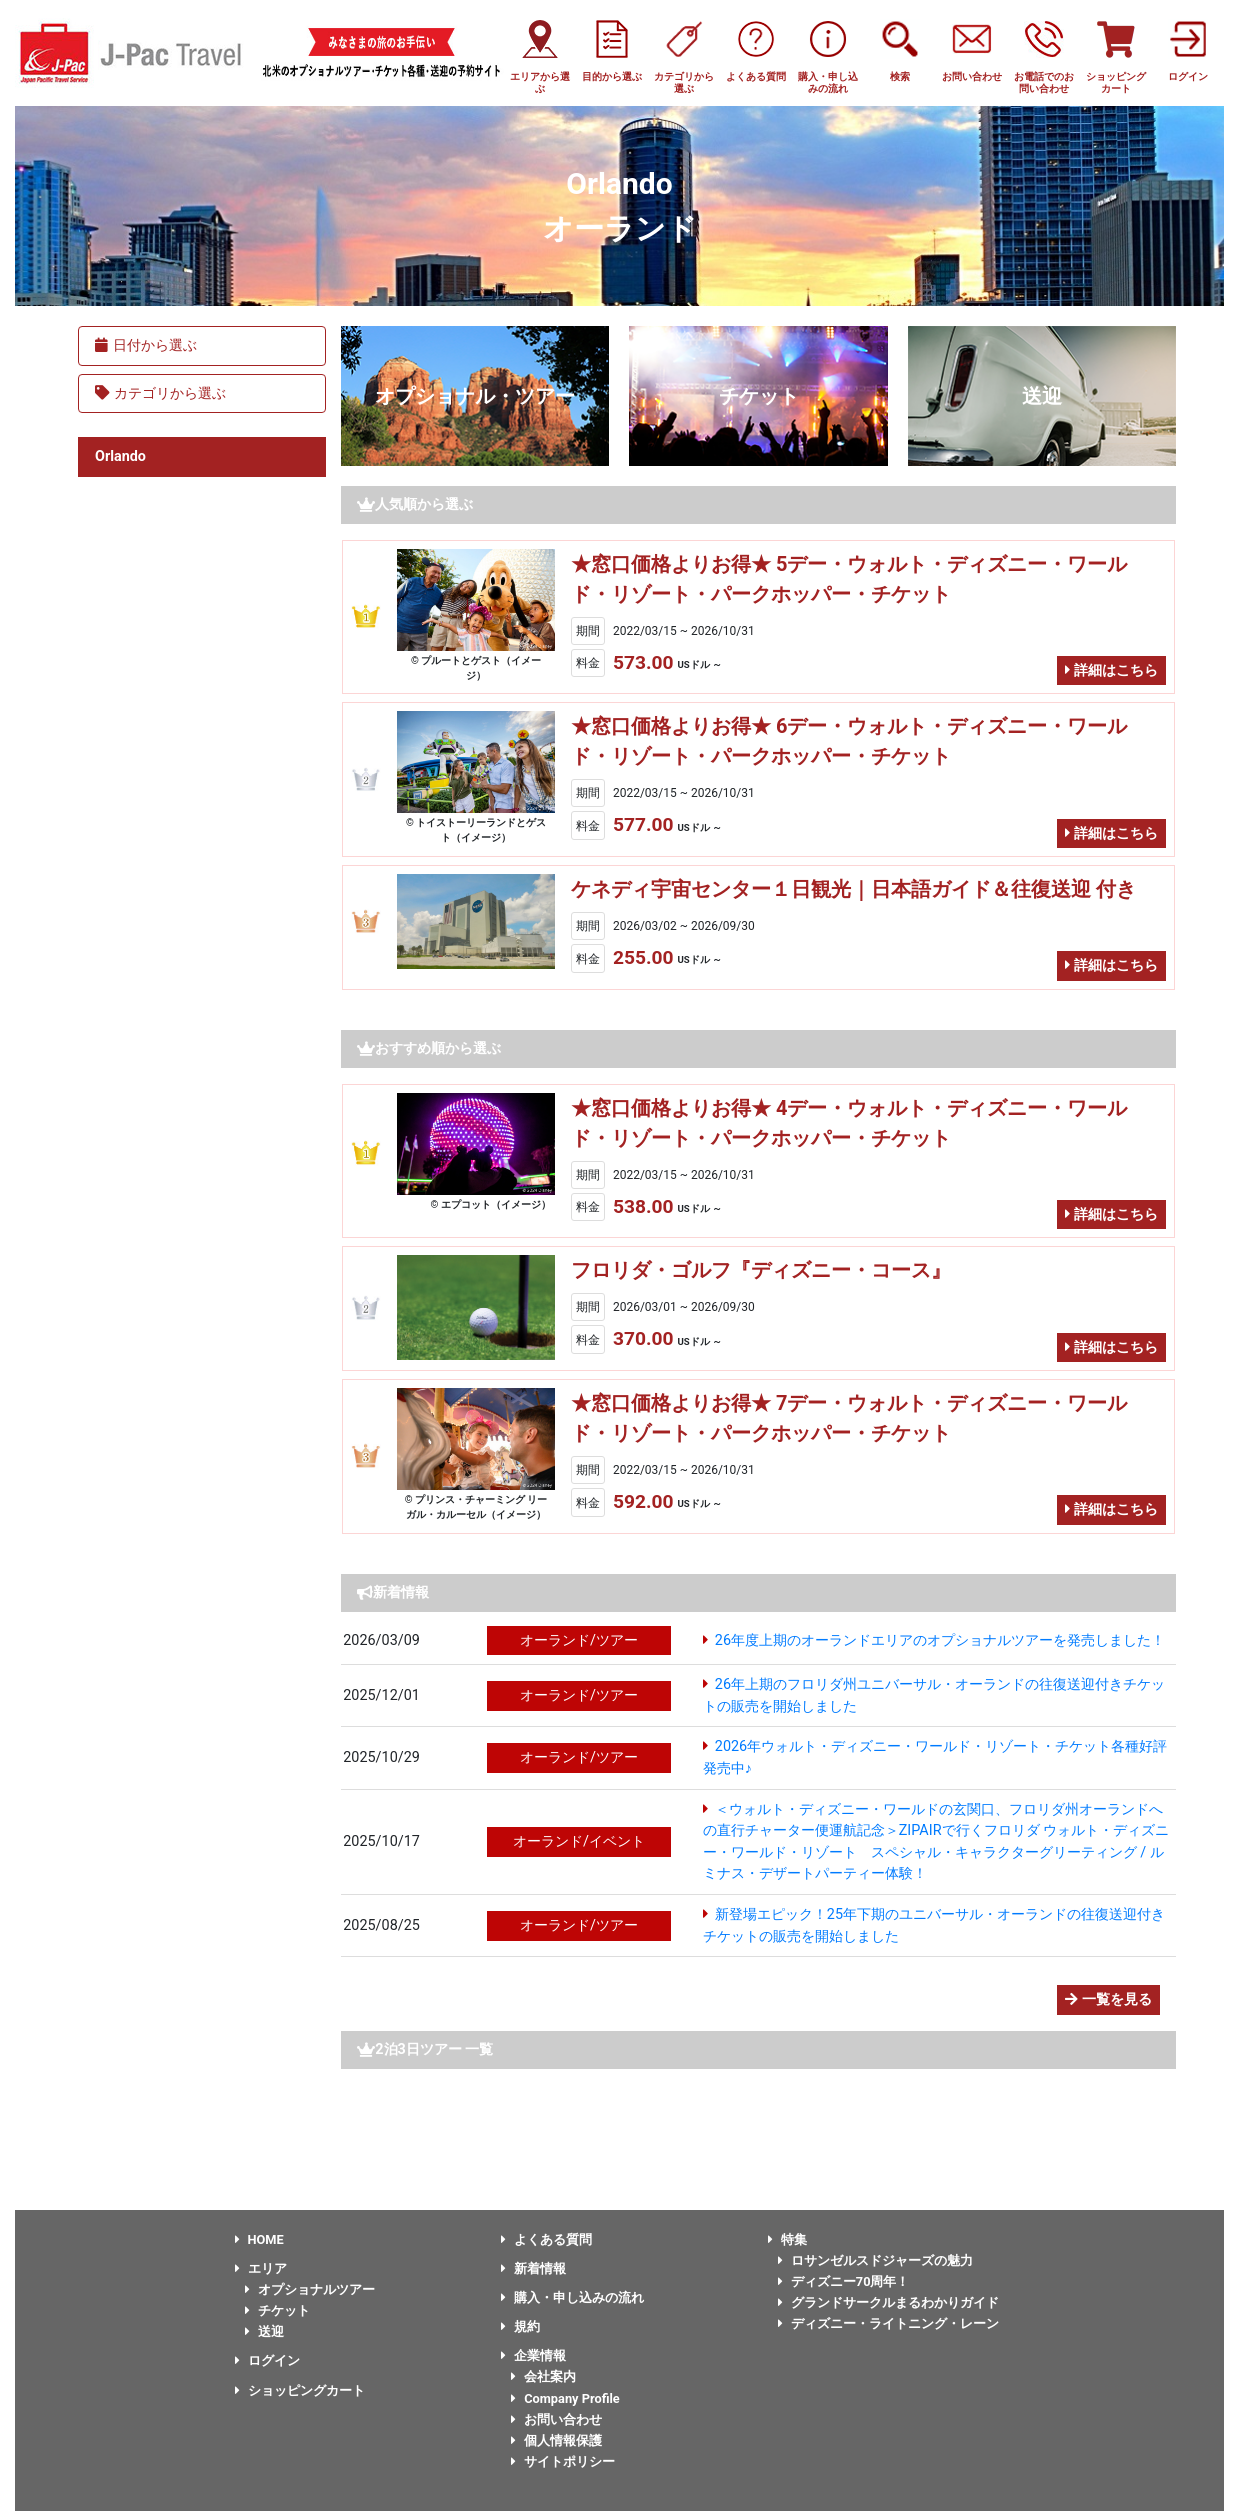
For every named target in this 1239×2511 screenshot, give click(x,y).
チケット (759, 396)
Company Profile (565, 2398)
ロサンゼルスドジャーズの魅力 (875, 2260)
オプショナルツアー (310, 2289)
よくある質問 (546, 2239)
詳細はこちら (1111, 670)
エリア (261, 2268)
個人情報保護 (556, 2440)
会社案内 (543, 2376)
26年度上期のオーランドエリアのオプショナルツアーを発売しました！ (940, 1640)
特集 (787, 2239)
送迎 (1042, 396)
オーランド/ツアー (579, 1640)
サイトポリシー (563, 2461)
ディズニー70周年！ (844, 2281)
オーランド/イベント (579, 1841)
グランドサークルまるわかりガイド (888, 2302)
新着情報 (533, 2268)
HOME (259, 2239)
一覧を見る (1108, 1999)
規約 (520, 2326)
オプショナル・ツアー (475, 396)
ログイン (267, 2360)
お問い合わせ (556, 2419)
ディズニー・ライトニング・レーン (888, 2323)
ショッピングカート (300, 2390)
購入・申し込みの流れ (572, 2297)
